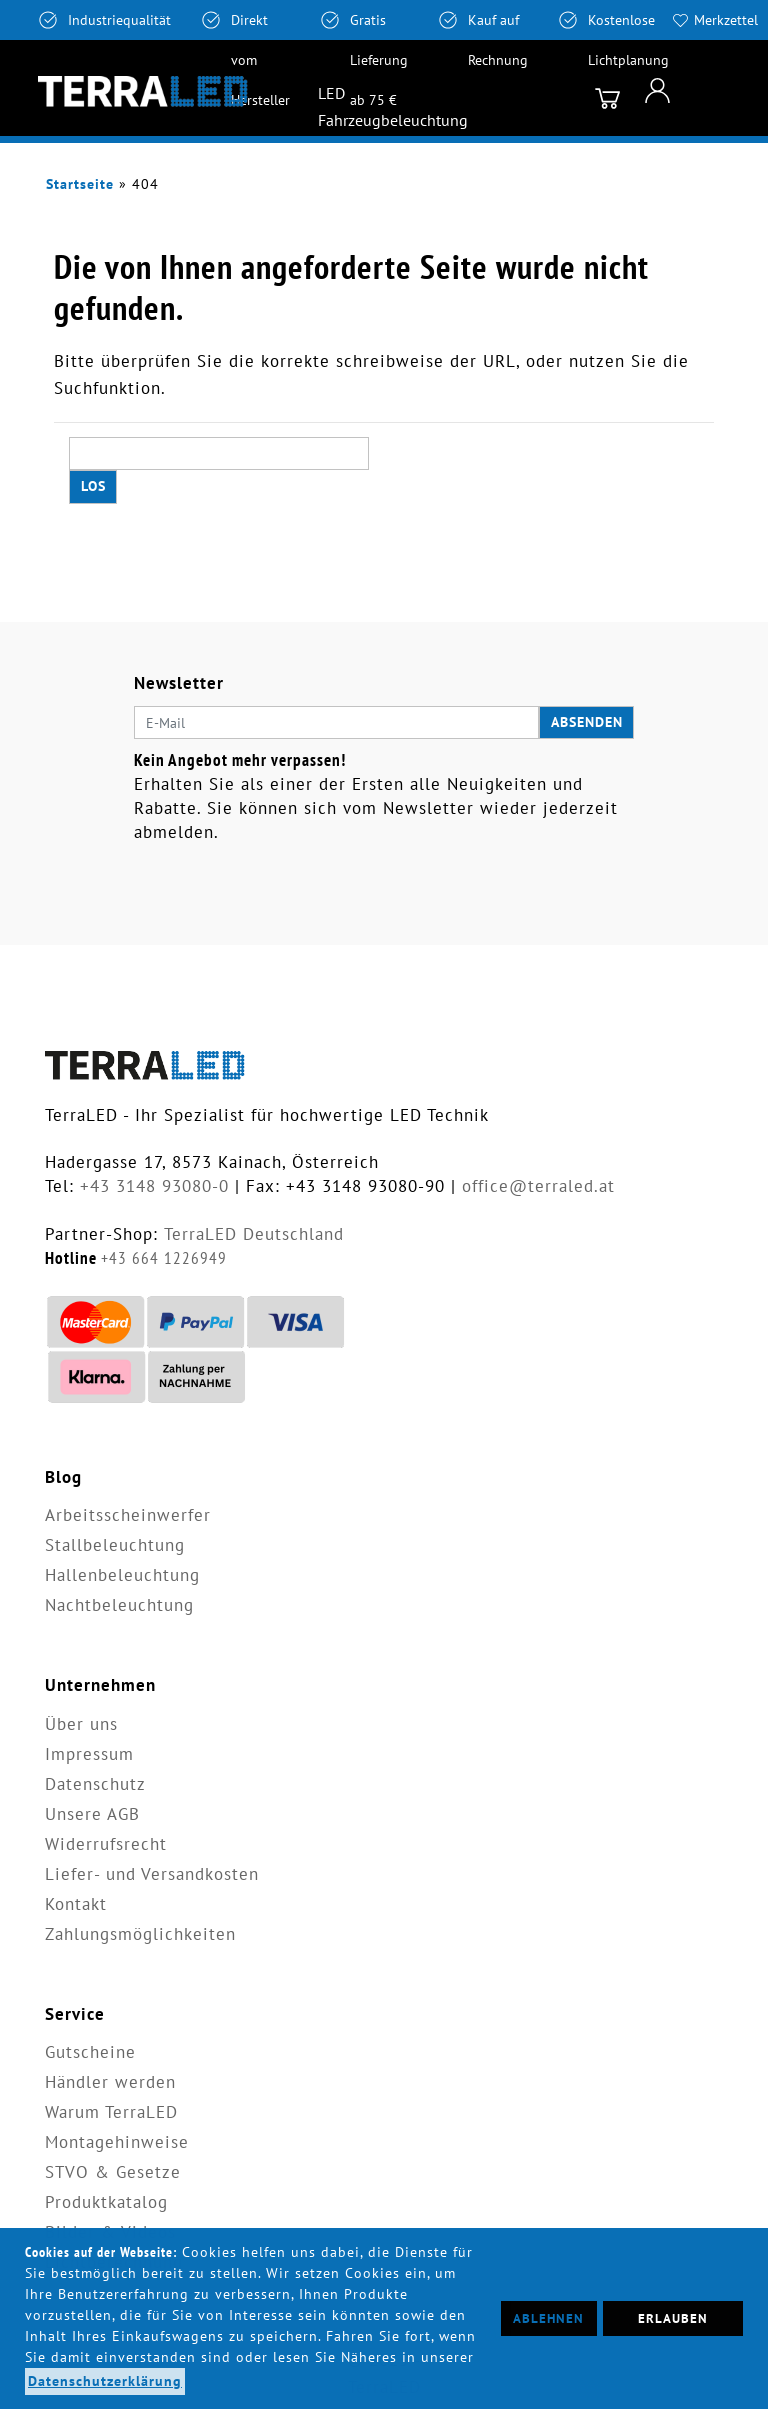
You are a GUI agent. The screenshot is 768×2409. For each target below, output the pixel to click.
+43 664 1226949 (164, 1258)
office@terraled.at (538, 1186)
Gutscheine (90, 2052)
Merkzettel (726, 20)
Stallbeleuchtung (115, 1545)
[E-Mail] (336, 723)
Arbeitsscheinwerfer (128, 1515)
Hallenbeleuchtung (122, 1575)
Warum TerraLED (111, 2112)
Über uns (81, 1724)
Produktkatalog (106, 2202)
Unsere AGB (92, 1814)
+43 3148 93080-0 (154, 1186)
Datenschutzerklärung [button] (105, 2381)
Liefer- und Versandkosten (152, 1874)
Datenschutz (95, 1784)
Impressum (89, 1754)
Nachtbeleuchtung (119, 1605)
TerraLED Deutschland (254, 1234)
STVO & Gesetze (113, 2172)
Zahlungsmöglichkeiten (140, 1934)
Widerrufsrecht (106, 1844)
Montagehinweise (117, 2142)
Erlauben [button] (673, 2318)
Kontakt (76, 1904)
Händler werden (110, 2082)
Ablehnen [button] (548, 2318)
